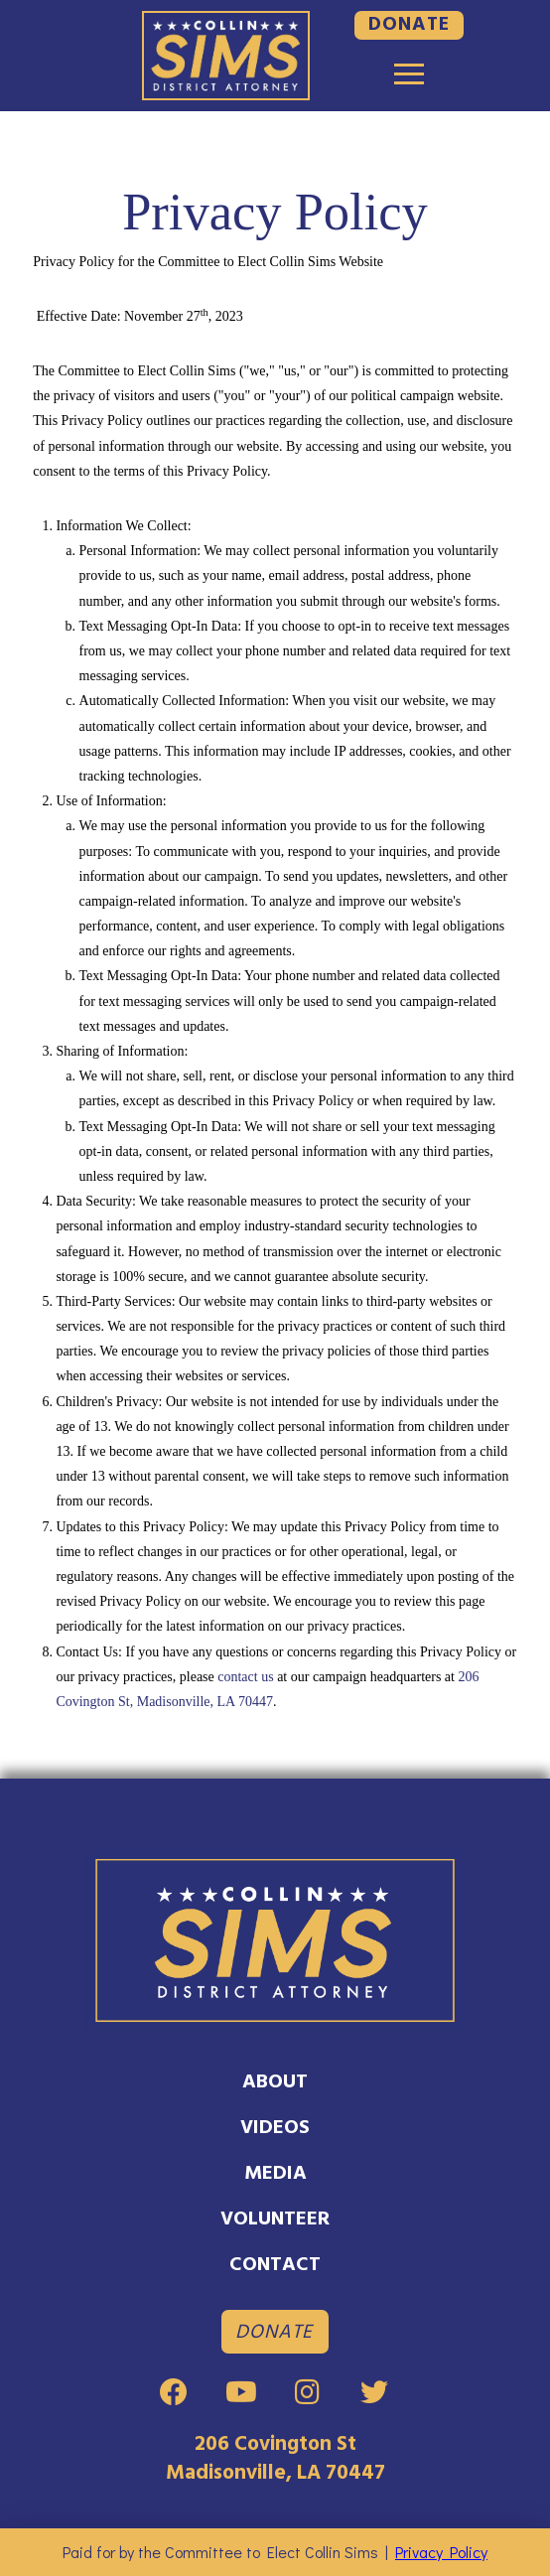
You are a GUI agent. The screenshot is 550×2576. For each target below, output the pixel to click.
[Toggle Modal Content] (409, 74)
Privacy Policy (443, 2551)
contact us (245, 1676)
